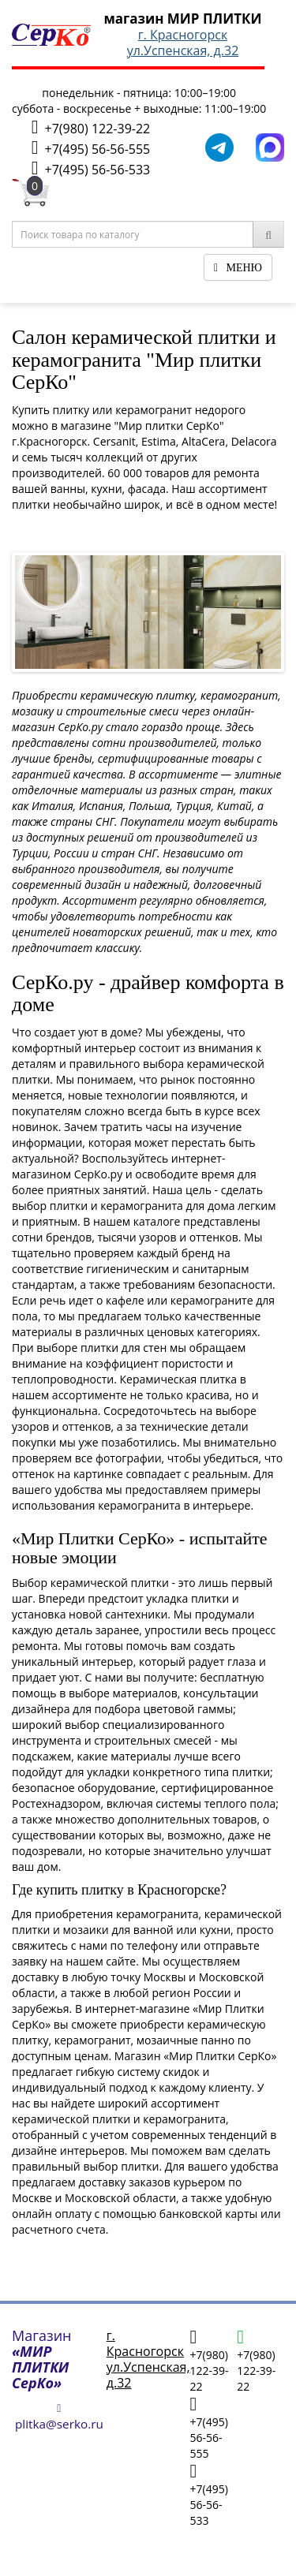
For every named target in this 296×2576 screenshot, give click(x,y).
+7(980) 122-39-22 (91, 127)
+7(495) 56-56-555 (91, 148)
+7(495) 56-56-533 (91, 168)
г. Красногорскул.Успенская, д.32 (183, 42)
